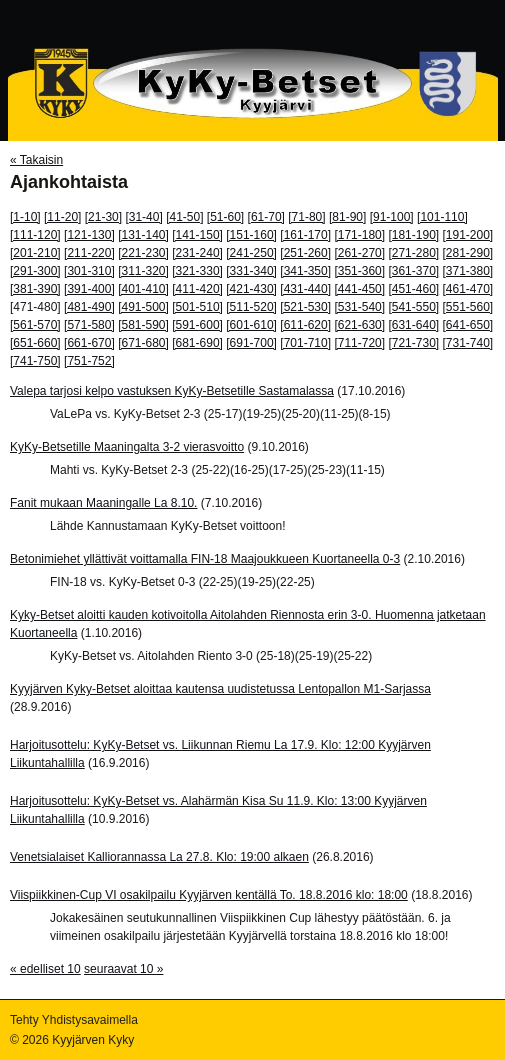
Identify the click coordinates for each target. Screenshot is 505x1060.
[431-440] (305, 289)
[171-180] (359, 235)
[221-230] (143, 253)
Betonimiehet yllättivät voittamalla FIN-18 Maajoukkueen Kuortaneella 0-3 (205, 559)
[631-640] (413, 325)
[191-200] (468, 235)
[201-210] (35, 253)
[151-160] (251, 235)
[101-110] (442, 217)
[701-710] (305, 343)
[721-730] (413, 343)
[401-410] (143, 289)
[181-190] (413, 235)
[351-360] (359, 271)
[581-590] (143, 325)
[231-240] (197, 253)
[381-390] (35, 289)
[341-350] (305, 271)
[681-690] (197, 343)
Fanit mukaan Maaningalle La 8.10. (103, 503)
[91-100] (392, 217)
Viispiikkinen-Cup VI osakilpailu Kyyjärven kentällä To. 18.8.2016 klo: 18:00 (209, 895)
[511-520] (251, 307)
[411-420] (197, 289)
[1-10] (25, 217)
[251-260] (305, 253)
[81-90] (347, 217)
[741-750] (35, 361)
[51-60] (225, 217)
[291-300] (35, 271)
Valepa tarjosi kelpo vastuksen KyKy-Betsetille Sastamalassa (172, 391)
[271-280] (413, 253)
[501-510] (197, 307)
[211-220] (89, 253)
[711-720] (359, 343)
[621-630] (359, 325)
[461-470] (468, 289)
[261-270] (359, 253)
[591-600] (197, 325)
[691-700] (251, 343)
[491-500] (143, 307)
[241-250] (251, 253)
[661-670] (89, 343)
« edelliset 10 (45, 969)
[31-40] (143, 217)
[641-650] (468, 325)
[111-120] (35, 235)
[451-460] (413, 289)
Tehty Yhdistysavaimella (74, 1020)
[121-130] (89, 235)
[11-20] (62, 217)
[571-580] (89, 325)
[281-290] (468, 253)
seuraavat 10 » (123, 969)
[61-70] (266, 217)
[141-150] (197, 235)
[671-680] (143, 343)
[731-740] (468, 343)
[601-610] (251, 325)
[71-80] (306, 217)
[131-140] (143, 235)
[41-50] (184, 217)
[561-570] (35, 325)
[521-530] (305, 307)
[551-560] (468, 307)
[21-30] (103, 217)
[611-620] (305, 325)
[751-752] (89, 361)
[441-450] (359, 289)
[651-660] (35, 343)
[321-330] (197, 271)
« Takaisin (36, 160)
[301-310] (89, 271)
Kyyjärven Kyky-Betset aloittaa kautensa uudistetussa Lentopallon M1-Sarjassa (220, 689)
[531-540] (359, 307)
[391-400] (89, 289)
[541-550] (413, 307)
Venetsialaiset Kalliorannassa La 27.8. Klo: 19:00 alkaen (159, 857)
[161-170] (305, 235)
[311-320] (143, 271)
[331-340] (251, 271)
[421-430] (251, 289)
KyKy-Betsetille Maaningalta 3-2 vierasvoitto (127, 447)
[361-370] (413, 271)
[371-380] (468, 271)
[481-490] (89, 307)
